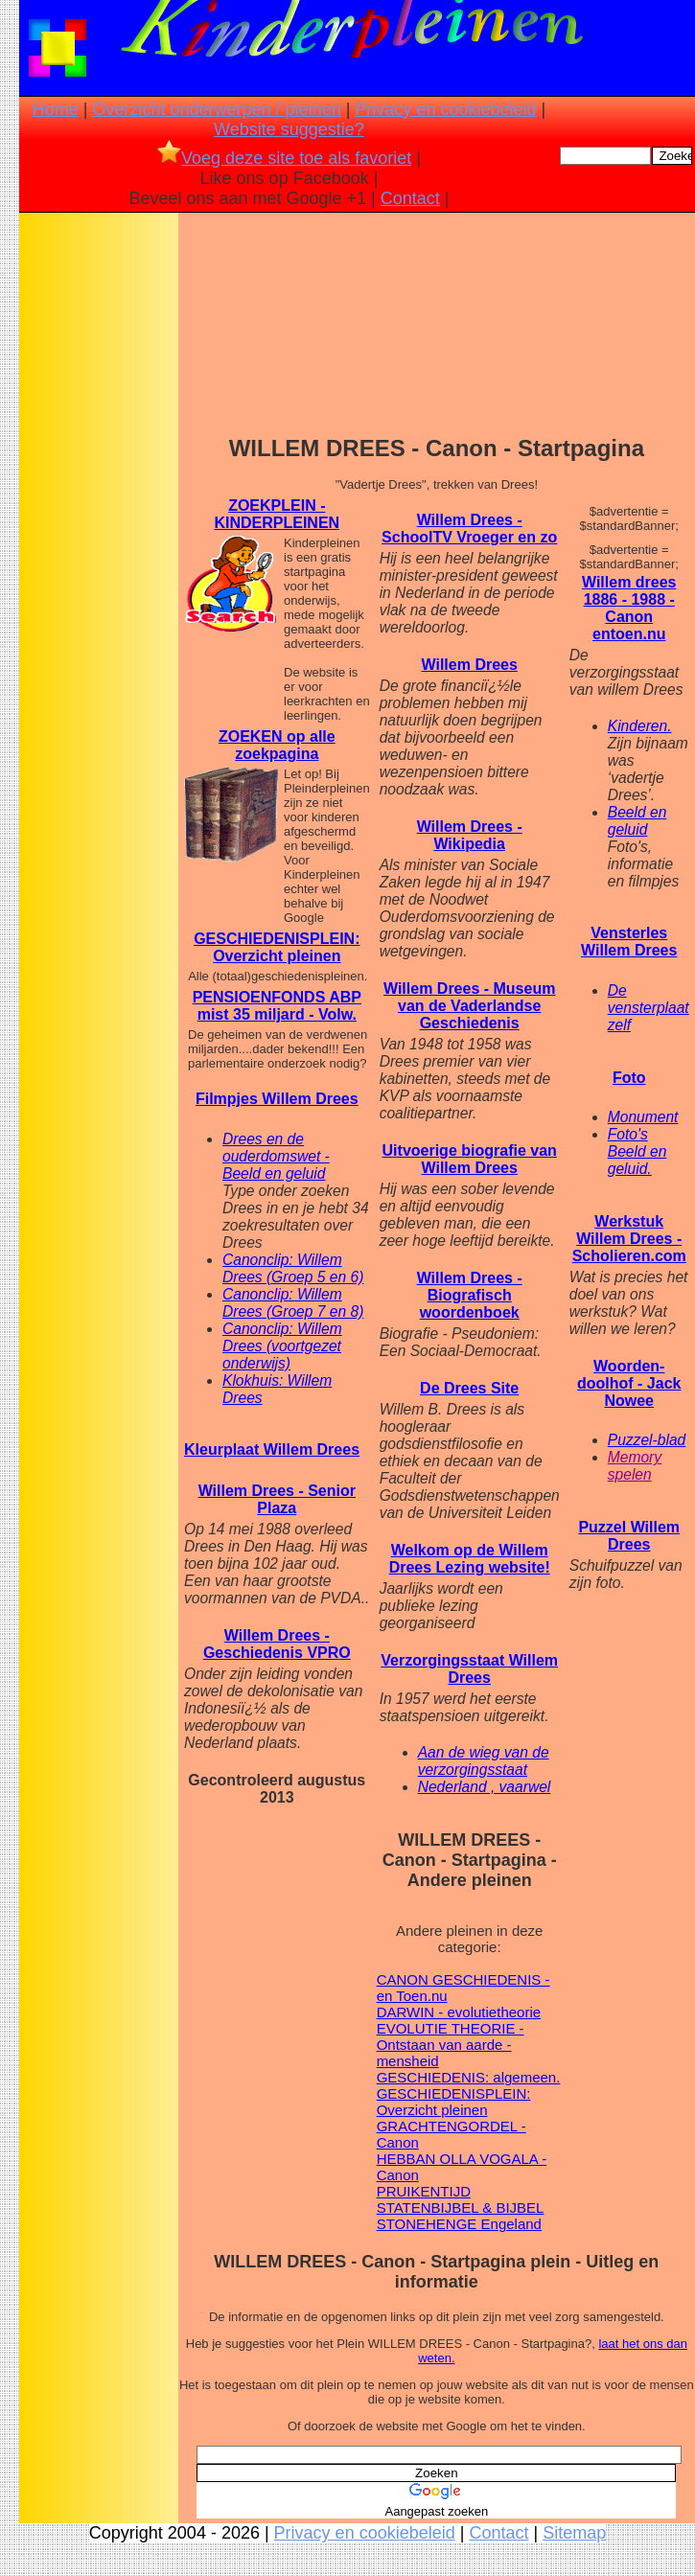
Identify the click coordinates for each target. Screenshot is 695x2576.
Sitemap (574, 2532)
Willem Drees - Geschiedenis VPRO (277, 1644)
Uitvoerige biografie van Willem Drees (469, 1159)
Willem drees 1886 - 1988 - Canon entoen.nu (629, 608)
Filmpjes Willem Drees (277, 1099)
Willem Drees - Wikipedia (469, 835)
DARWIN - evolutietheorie (459, 2012)
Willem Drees (470, 664)
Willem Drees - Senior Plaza (277, 1499)
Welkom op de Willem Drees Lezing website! (469, 1559)
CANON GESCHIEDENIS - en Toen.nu (463, 1987)
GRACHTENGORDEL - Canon (451, 2134)
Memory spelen (634, 1466)
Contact (410, 198)
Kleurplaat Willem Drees (271, 1449)
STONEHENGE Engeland (459, 2224)
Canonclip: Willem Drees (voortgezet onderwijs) (282, 1346)
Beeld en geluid (637, 821)
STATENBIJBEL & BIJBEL (460, 2207)
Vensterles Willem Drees (629, 941)
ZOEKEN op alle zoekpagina (277, 745)
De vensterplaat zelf (648, 1007)
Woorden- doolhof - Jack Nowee (629, 1383)
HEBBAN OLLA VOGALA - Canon (462, 2166)
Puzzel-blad (646, 1440)
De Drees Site (469, 1388)
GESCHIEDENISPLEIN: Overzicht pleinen (276, 947)
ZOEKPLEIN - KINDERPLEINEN (276, 514)
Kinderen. (640, 726)
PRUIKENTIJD (424, 2191)
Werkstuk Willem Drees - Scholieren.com (629, 1238)
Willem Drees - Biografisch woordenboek (469, 1295)
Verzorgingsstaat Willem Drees (469, 1669)
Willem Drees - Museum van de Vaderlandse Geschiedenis (469, 1005)
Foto (629, 1078)
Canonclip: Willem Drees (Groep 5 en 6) (292, 1268)
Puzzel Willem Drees (629, 1535)
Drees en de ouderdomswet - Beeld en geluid (276, 1156)
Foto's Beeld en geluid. (637, 1151)
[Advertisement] (98, 518)
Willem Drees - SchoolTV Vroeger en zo (469, 528)
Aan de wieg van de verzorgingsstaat (483, 1761)
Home (56, 109)
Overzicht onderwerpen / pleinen (217, 109)
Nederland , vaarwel (484, 1787)
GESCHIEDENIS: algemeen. (469, 2077)
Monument (643, 1117)
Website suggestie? (289, 129)
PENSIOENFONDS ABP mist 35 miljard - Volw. (277, 1006)
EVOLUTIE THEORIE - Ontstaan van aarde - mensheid (450, 2044)
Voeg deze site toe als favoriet (284, 158)
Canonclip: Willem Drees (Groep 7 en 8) (292, 1303)
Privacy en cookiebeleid (445, 109)
